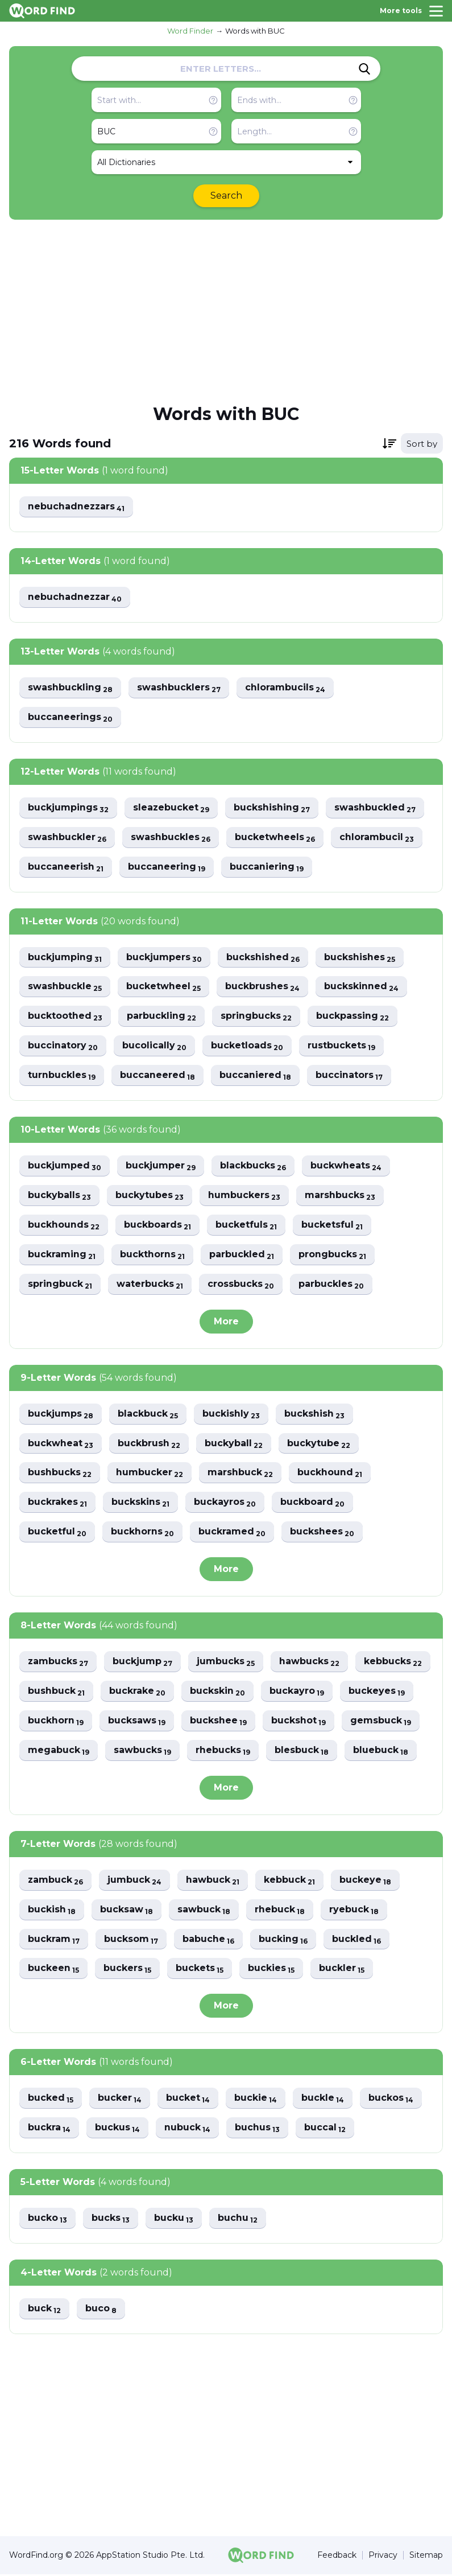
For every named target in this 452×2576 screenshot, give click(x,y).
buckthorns (152, 1255)
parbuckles (331, 1285)
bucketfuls (246, 1226)
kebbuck (290, 1881)
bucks (111, 2220)
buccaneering (166, 867)
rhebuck (280, 1911)
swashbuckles (170, 837)
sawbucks (142, 1752)
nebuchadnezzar (75, 597)
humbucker (149, 1474)
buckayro (296, 1692)
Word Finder (190, 30)
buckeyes (377, 1692)
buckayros (225, 1503)
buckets (199, 1970)
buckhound (329, 1474)
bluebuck (380, 1752)
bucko (47, 2220)
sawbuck (203, 1911)
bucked (50, 2100)
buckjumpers (164, 958)
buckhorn (56, 1722)
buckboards (157, 1226)
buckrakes (57, 1503)
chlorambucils (285, 688)
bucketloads (247, 1046)
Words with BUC (255, 30)
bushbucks (60, 1474)
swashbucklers (179, 688)
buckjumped (64, 1166)
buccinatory (63, 1046)
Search (226, 195)
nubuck (187, 2129)
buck (44, 2310)
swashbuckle (65, 987)
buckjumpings (68, 808)
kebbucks (393, 1663)
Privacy (382, 2557)
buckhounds (63, 1226)
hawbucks (310, 1663)
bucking (283, 1941)
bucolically (154, 1046)
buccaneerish (65, 867)
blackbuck (148, 1415)
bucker (120, 2100)
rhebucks (223, 1752)
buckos (390, 2100)
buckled (356, 1941)
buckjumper (161, 1166)
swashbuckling (70, 688)
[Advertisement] (226, 310)
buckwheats (345, 1166)
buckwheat (60, 1444)
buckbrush (148, 1444)
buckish (52, 1911)
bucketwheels (275, 837)
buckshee (218, 1722)
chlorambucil (376, 837)
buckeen (53, 1970)
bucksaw (126, 1911)
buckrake (137, 1692)
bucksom (131, 1941)
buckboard (312, 1503)
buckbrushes (262, 987)
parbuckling (161, 1017)
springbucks (256, 1017)
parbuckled (241, 1255)
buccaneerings (70, 717)
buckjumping (65, 958)
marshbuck (240, 1474)
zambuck (56, 1881)
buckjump (143, 1663)
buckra (49, 2129)
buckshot (298, 1722)
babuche (208, 1941)
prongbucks (332, 1255)
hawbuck (213, 1881)
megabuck (58, 1752)
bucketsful (332, 1226)
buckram (54, 1941)
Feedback (336, 2557)
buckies (271, 1970)
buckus (117, 2129)
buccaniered (255, 1076)
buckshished (263, 958)
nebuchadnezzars (77, 507)
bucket (188, 2100)
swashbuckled (375, 808)
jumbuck (135, 1881)
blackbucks (253, 1166)
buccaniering (267, 867)
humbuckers (244, 1196)
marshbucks (340, 1196)
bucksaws (136, 1722)
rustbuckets (341, 1046)
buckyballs (59, 1196)
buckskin (217, 1692)
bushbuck (56, 1692)
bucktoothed (65, 1017)
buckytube (318, 1444)
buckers (127, 1970)
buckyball (233, 1444)
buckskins (140, 1503)
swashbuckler (67, 837)
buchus (257, 2129)
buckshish (314, 1415)
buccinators (349, 1076)
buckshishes (359, 958)
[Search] (364, 69)
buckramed (232, 1533)
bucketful (57, 1533)
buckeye (366, 1881)
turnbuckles (62, 1076)
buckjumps (60, 1415)
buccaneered (157, 1076)
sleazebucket (171, 808)
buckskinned (361, 987)
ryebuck (354, 1911)
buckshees (322, 1533)
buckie (255, 2100)
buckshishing (272, 808)
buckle (322, 2100)
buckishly (231, 1415)
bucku (173, 2220)
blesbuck (302, 1752)
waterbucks (150, 1285)
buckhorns (142, 1533)
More (226, 1321)
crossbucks (241, 1285)
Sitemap (426, 2557)
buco (101, 2310)
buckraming (62, 1255)
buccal (325, 2129)
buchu (238, 2220)
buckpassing (352, 1017)
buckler (341, 1970)
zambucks (58, 1663)
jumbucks (226, 1663)
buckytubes (149, 1196)
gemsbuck (380, 1722)
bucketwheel (163, 987)
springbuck (60, 1285)
